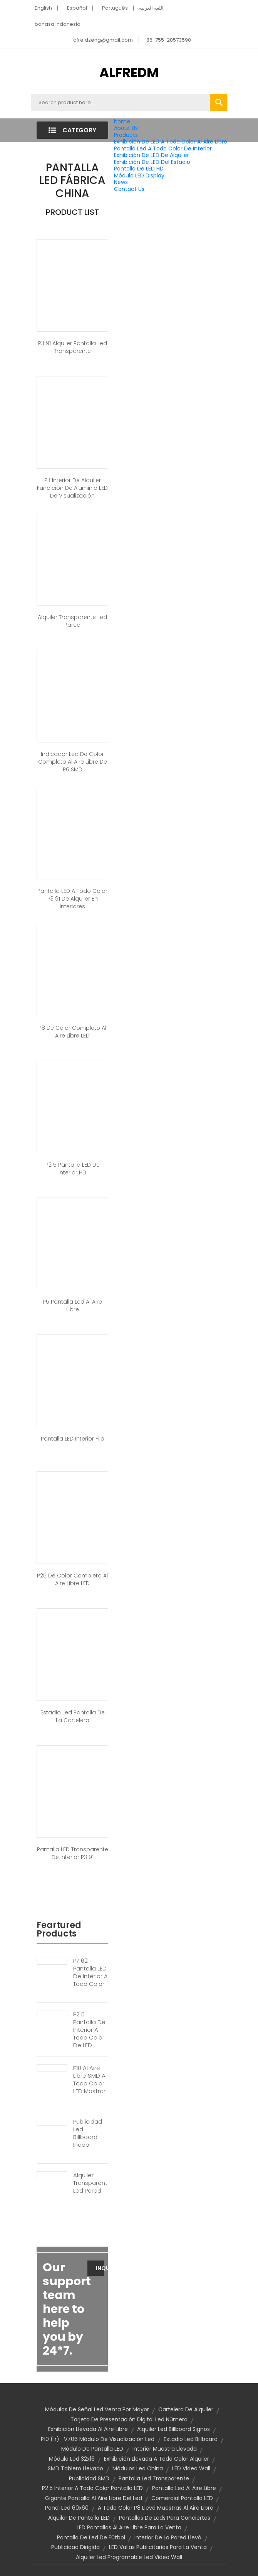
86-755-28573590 (168, 40)
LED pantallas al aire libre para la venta (129, 2527)
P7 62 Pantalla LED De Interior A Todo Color (90, 1972)
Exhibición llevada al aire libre (88, 2429)
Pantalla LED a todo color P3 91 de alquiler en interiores (72, 898)
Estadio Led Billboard (191, 2439)
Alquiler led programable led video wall (129, 2557)
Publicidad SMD (89, 2478)
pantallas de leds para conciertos (164, 2518)
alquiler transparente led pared (72, 621)
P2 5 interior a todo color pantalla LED (92, 2488)
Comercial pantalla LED (182, 2498)
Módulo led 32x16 (72, 2459)
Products (126, 135)
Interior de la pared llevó (167, 2537)
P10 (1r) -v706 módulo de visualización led (97, 2439)
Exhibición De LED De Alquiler (151, 155)
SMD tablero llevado (75, 2468)
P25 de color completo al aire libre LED (72, 1579)
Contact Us (129, 189)
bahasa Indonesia (57, 24)
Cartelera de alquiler (185, 2409)
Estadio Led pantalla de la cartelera (72, 1716)
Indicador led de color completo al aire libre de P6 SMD (72, 761)
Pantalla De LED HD (139, 168)
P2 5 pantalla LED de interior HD (72, 1168)
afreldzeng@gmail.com (103, 40)
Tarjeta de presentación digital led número (129, 2419)
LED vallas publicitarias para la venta (158, 2547)
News (121, 182)
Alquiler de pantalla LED (79, 2518)
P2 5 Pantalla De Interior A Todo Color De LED (89, 2030)
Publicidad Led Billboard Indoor (87, 2133)
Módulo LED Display (139, 175)
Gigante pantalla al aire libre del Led (93, 2498)
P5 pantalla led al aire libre (72, 1305)
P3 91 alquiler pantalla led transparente (72, 347)
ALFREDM (129, 72)
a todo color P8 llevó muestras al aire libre (155, 2508)
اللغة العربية (151, 8)
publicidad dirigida (75, 2547)
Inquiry (100, 2268)
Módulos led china (137, 2468)
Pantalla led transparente (154, 2478)
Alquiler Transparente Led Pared (90, 2183)
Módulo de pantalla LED (92, 2449)
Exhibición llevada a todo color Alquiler (156, 2459)
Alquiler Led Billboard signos (173, 2429)
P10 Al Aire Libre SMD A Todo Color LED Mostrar (89, 2079)
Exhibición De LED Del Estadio (152, 162)
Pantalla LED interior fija (72, 1438)
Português (115, 8)
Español (77, 8)
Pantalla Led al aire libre (184, 2488)
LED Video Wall (191, 2468)
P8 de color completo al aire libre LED (72, 1031)
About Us (126, 128)
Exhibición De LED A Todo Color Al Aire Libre (170, 141)
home (122, 121)
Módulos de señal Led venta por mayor (97, 2409)
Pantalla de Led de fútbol (91, 2537)
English (43, 8)
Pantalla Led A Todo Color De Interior (163, 148)
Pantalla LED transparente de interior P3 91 (72, 1853)
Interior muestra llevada (164, 2449)
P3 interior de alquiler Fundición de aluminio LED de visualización (72, 487)
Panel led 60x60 (67, 2508)
